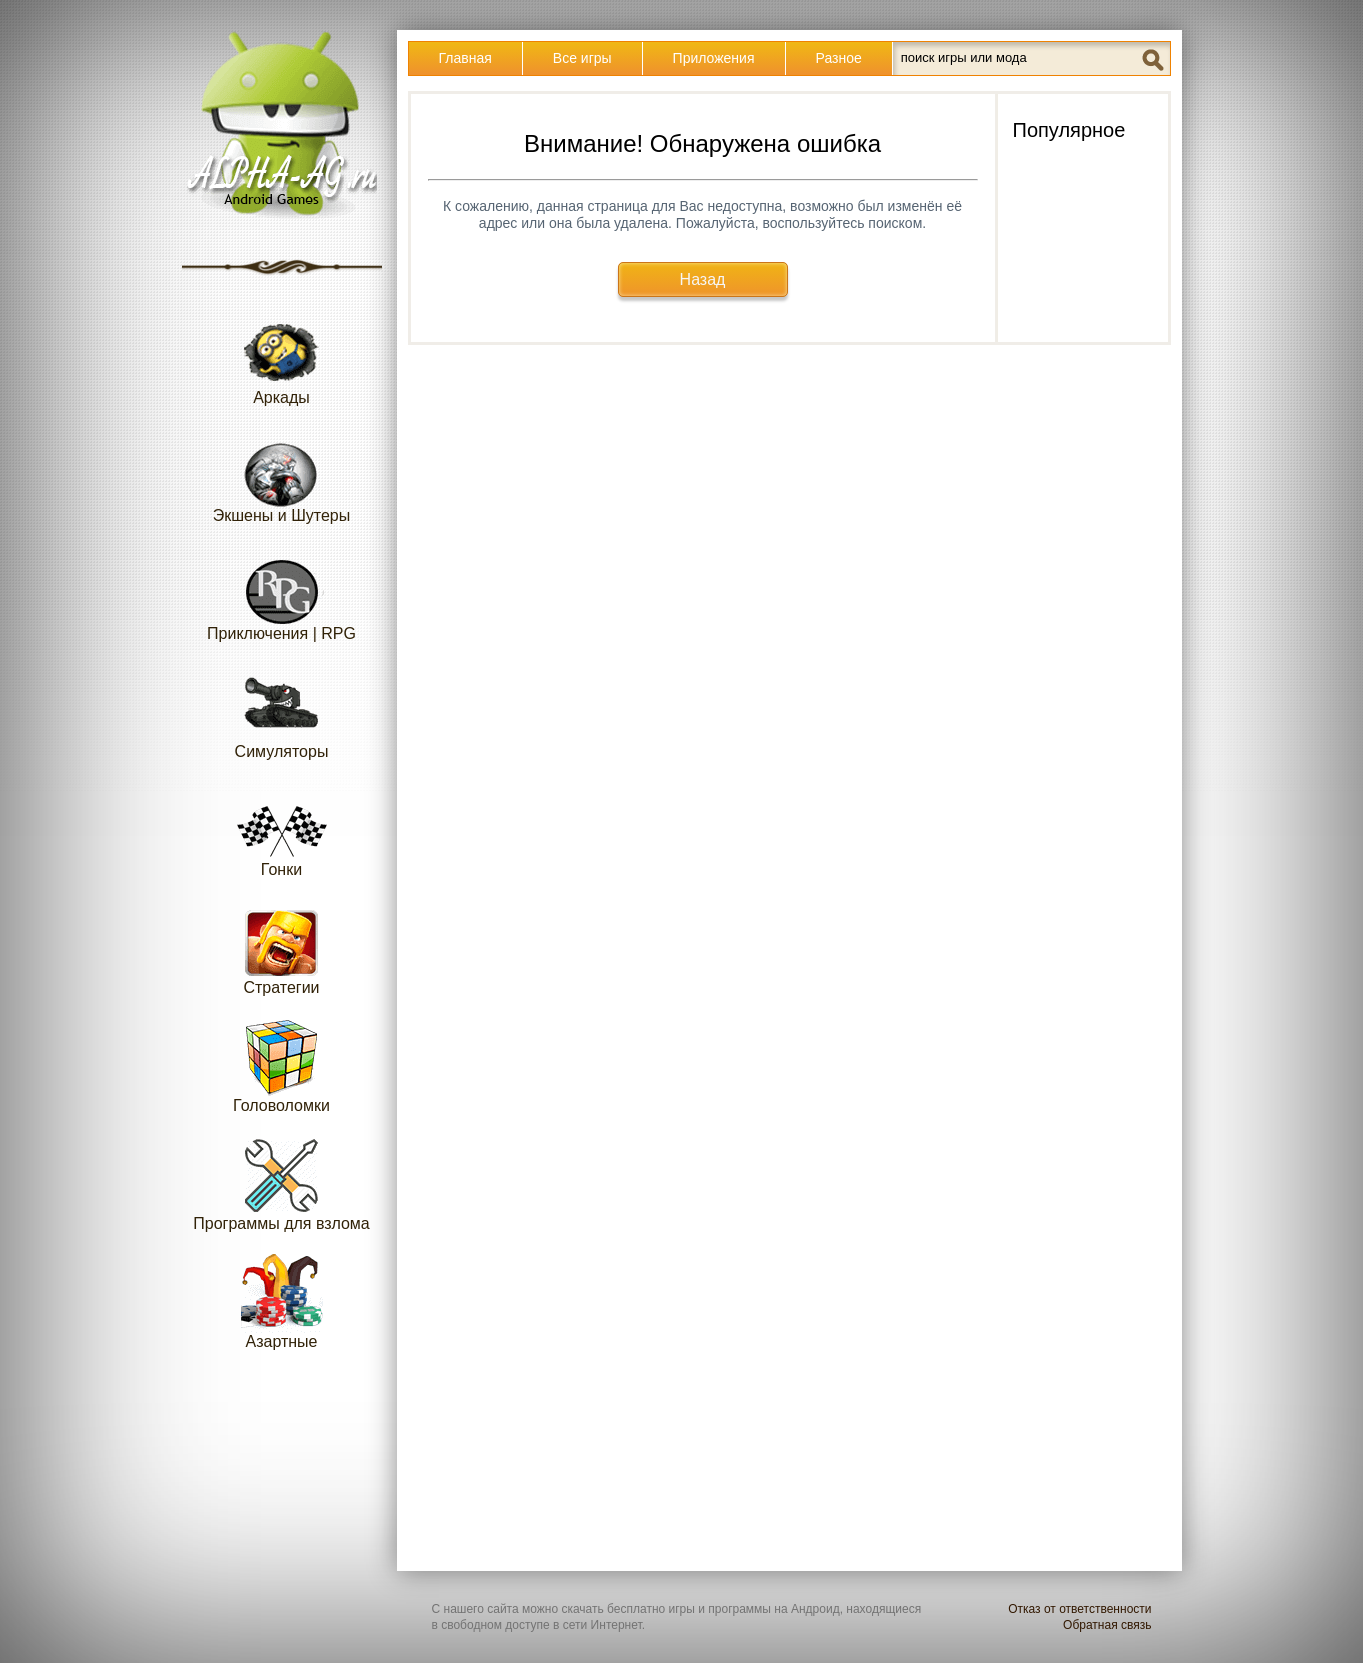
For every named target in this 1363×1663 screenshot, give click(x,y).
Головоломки (281, 1065)
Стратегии (282, 947)
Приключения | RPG (281, 593)
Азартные (282, 1301)
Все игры (582, 58)
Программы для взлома (281, 1183)
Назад (703, 279)
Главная (465, 58)
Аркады (282, 357)
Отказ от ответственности (1079, 1609)
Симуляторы (282, 711)
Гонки (282, 829)
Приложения (714, 58)
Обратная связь (1107, 1625)
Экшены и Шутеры (282, 475)
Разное (839, 58)
